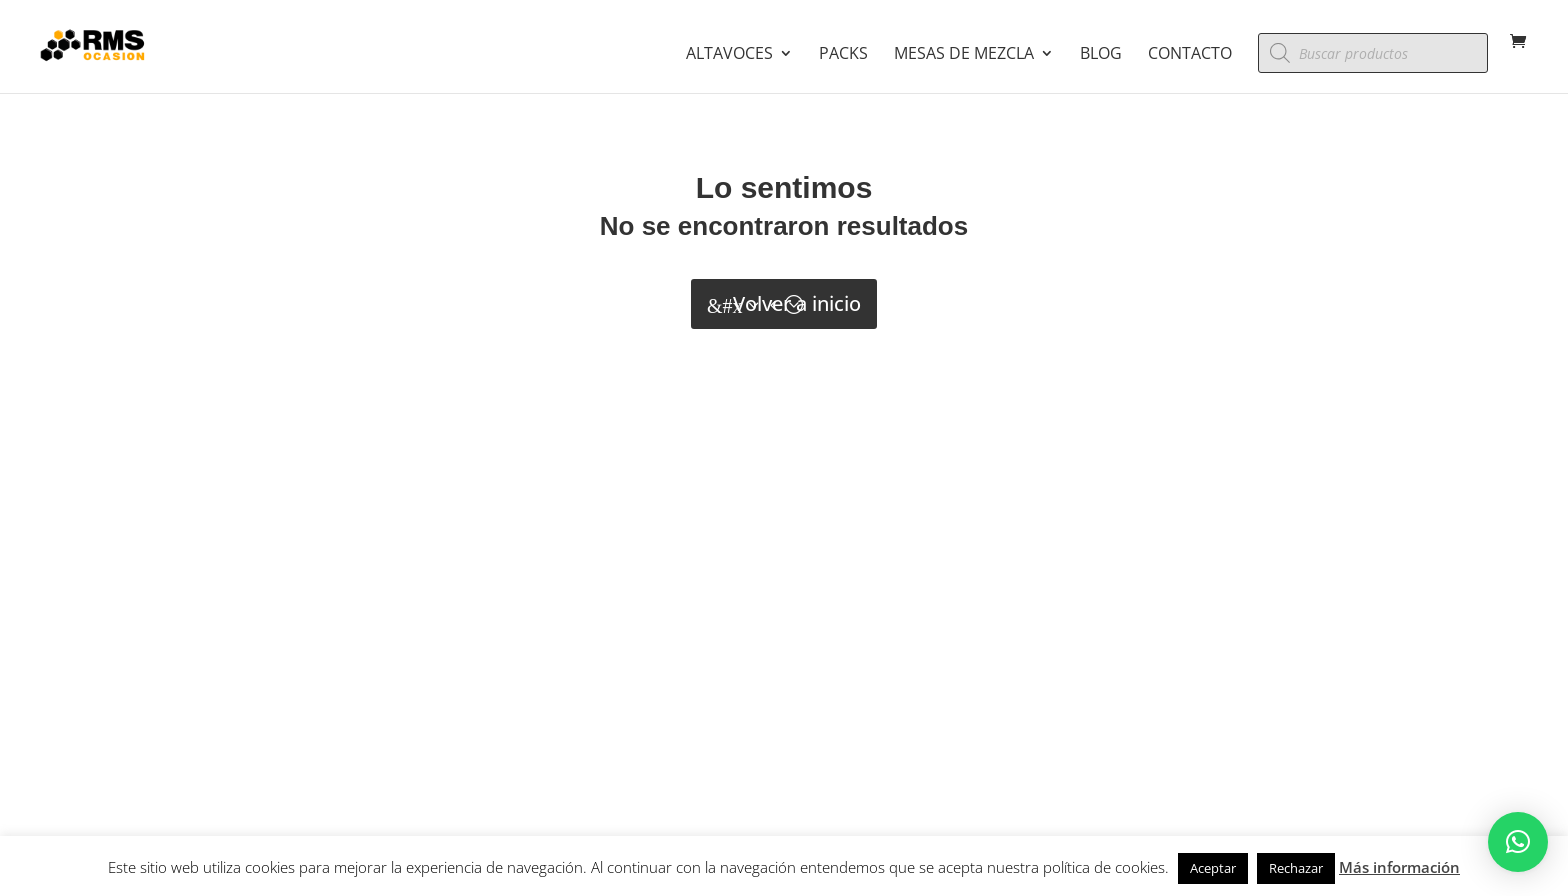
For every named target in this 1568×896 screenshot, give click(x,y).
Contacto (1190, 55)
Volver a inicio (797, 303)
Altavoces (729, 55)
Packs (843, 55)
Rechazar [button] (1296, 868)
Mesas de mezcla (964, 55)
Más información (1399, 867)
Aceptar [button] (1213, 868)
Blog (1101, 55)
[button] (1518, 842)
